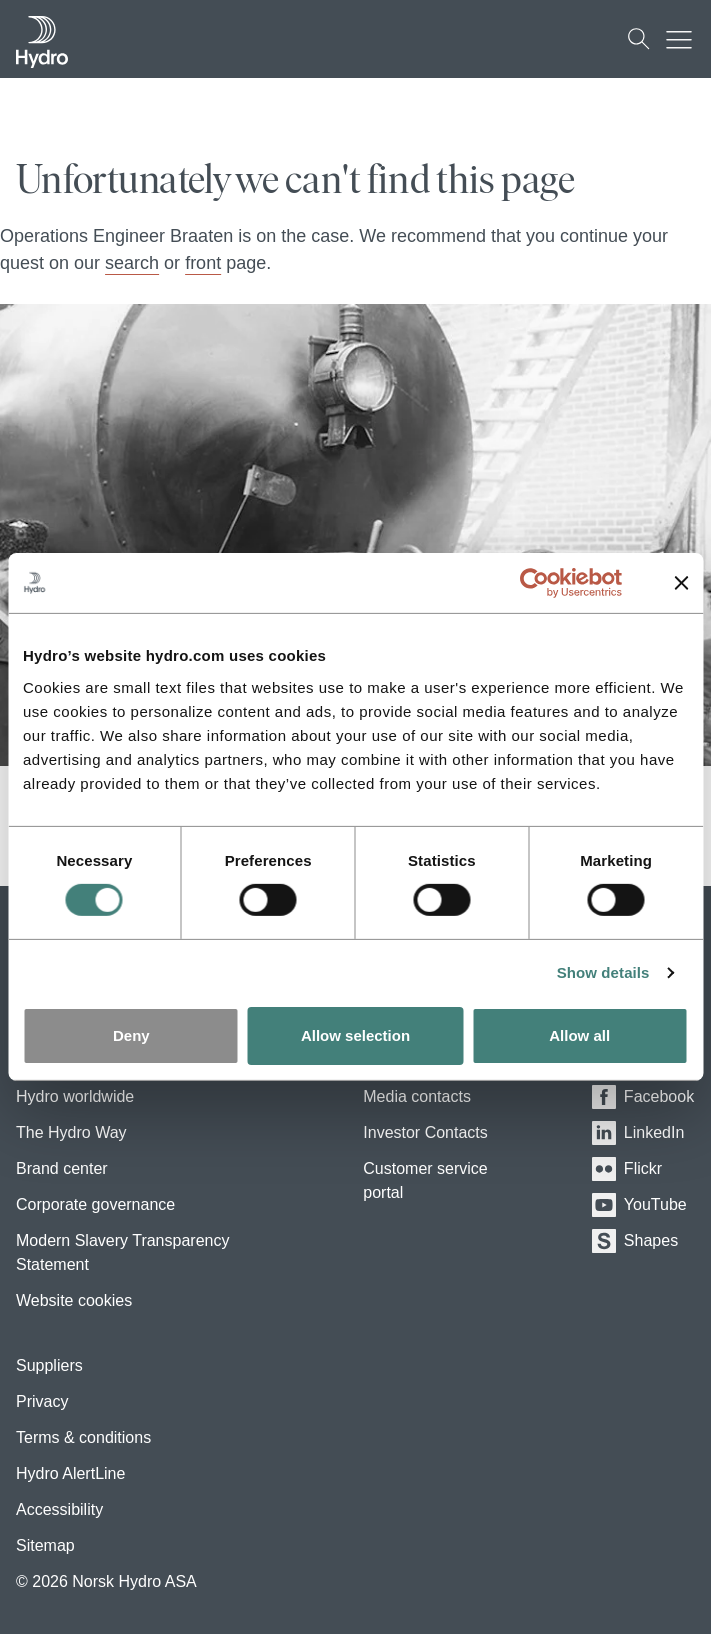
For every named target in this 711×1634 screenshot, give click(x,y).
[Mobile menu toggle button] (684, 39)
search (132, 263)
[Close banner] (681, 583)
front (203, 263)
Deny (131, 1035)
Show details (603, 972)
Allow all (579, 1035)
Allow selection (355, 1035)
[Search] (639, 39)
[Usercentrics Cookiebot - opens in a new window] (549, 583)
